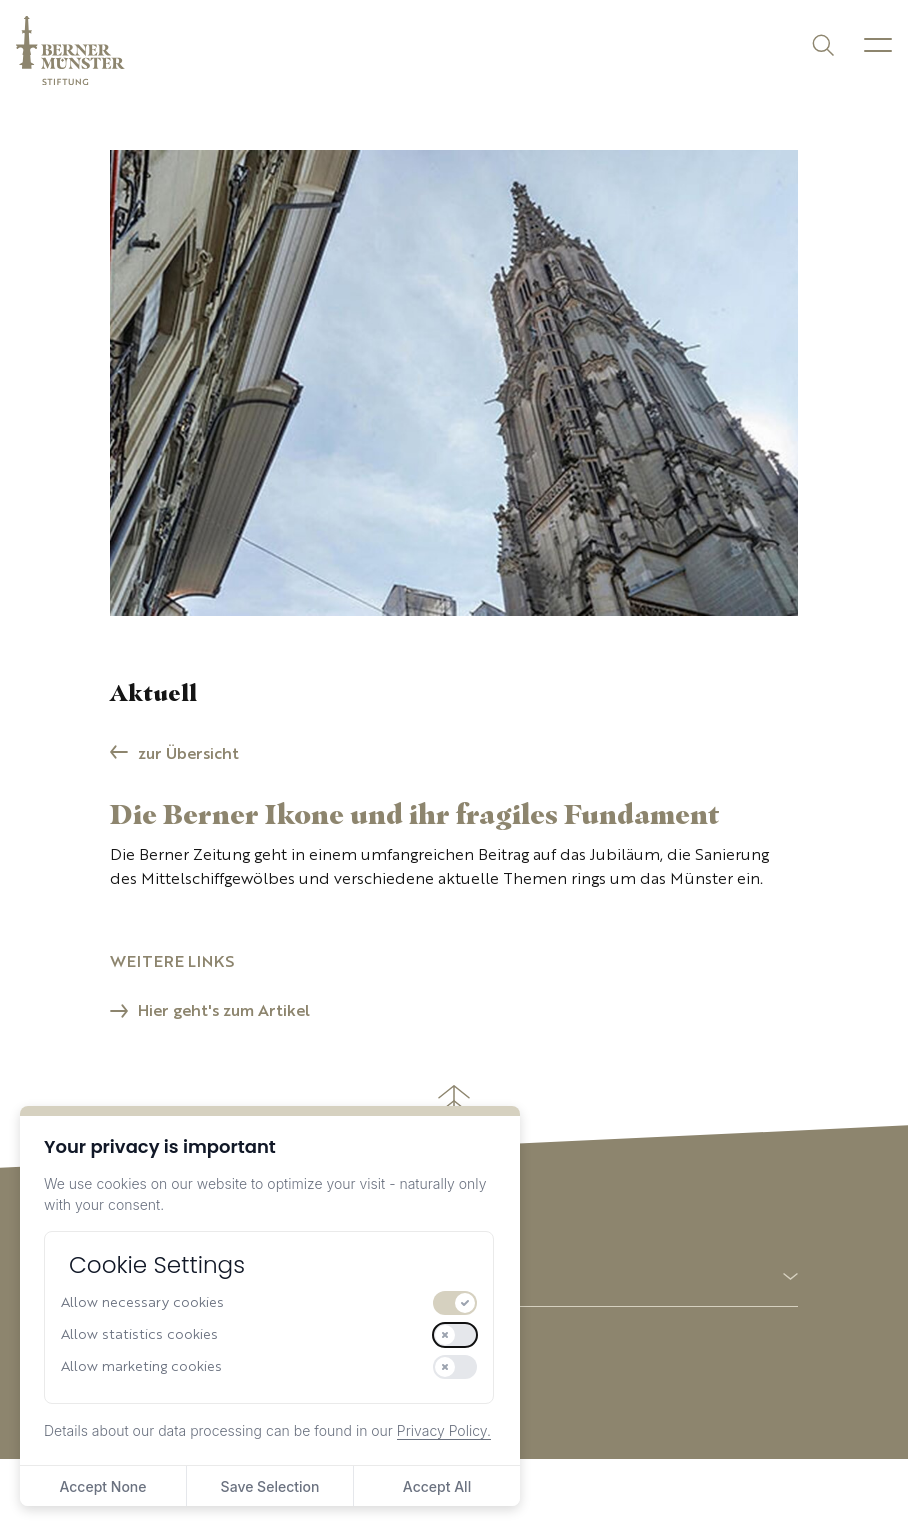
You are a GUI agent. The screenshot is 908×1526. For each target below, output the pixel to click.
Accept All (437, 1486)
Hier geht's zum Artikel (224, 1012)
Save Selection (270, 1486)
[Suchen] (821, 43)
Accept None (102, 1486)
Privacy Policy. (444, 1430)
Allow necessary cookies (142, 1303)
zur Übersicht (188, 755)
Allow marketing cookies (141, 1367)
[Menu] (878, 45)
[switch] (455, 1303)
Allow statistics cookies (139, 1335)
